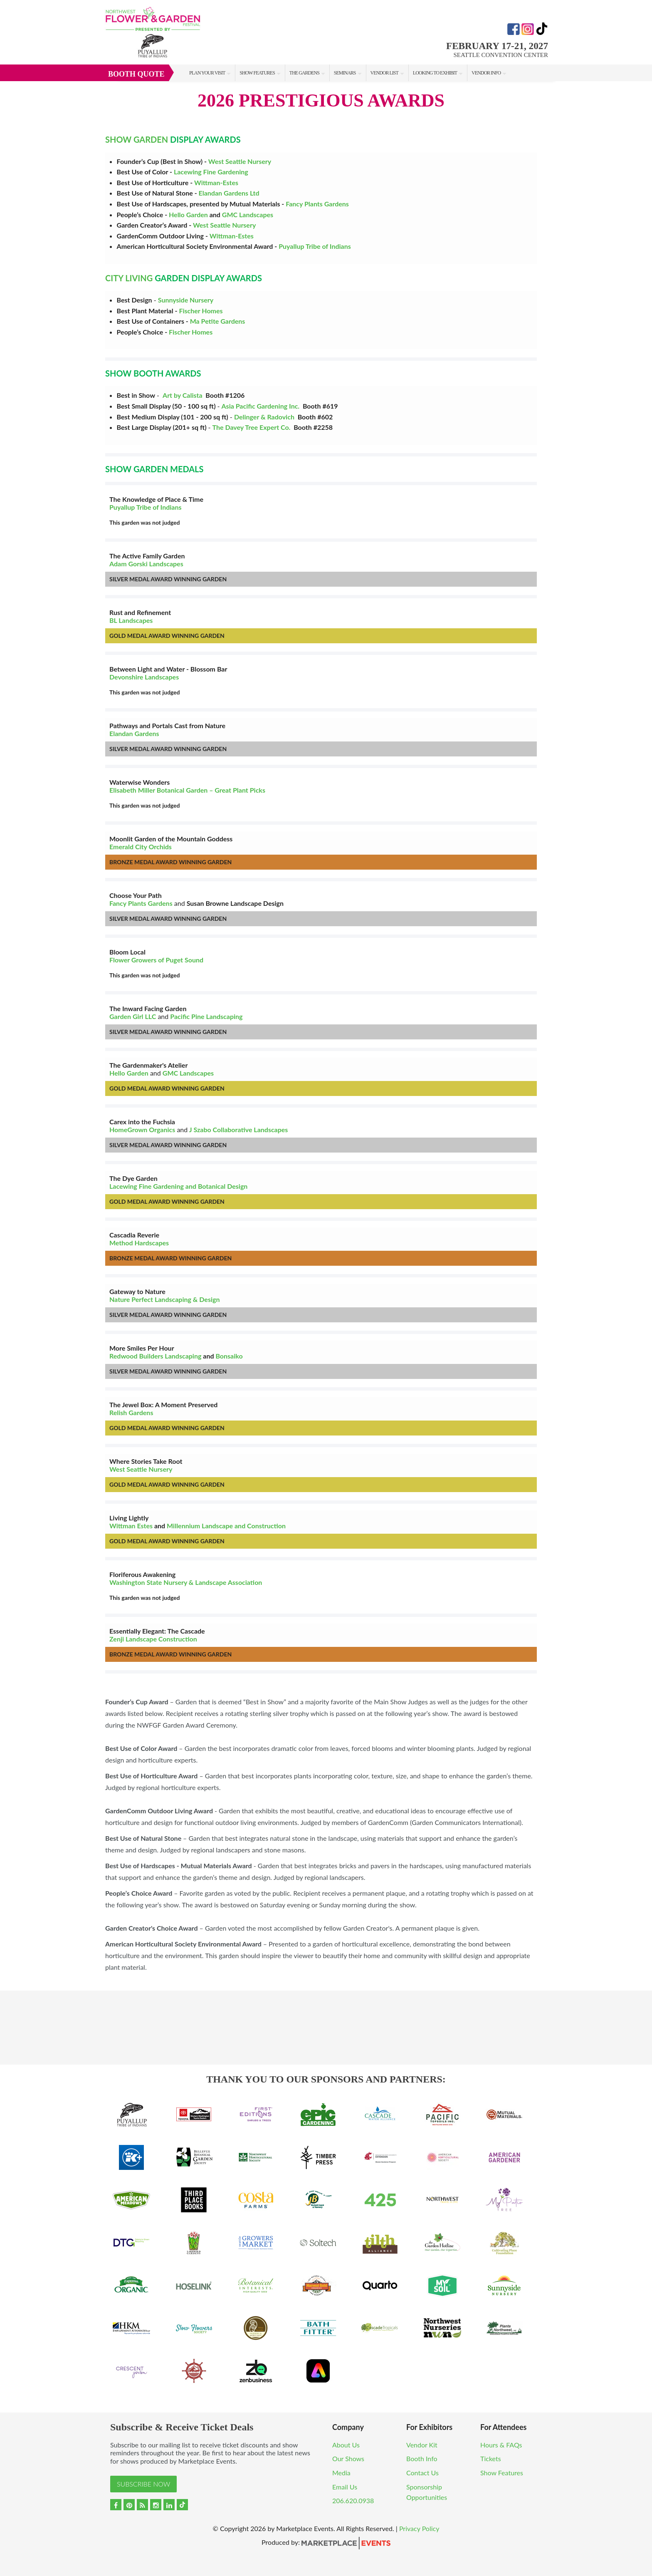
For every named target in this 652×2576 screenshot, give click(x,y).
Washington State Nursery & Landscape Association (185, 1582)
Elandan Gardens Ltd (229, 193)
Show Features (257, 73)
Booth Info (421, 2458)
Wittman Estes (131, 1526)
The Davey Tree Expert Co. (251, 427)
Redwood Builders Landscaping (155, 1356)
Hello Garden (188, 214)
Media (341, 2473)
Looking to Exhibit (435, 73)
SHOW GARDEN (136, 139)
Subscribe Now (143, 2484)
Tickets (490, 2458)
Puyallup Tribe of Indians (314, 246)
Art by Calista (183, 395)
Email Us (344, 2487)
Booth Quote (136, 74)
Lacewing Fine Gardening (211, 172)
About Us (346, 2445)
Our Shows (348, 2458)
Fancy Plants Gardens (317, 204)
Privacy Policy (419, 2528)
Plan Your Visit (207, 73)
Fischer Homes (200, 311)
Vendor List (384, 73)
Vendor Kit (421, 2445)
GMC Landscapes (247, 214)
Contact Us (422, 2473)
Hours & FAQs (501, 2445)
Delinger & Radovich (264, 417)
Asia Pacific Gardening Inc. (261, 406)
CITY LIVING (129, 278)
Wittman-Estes (216, 182)
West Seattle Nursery (239, 161)
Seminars (345, 73)
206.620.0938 (353, 2500)
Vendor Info (486, 73)
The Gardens (304, 73)
